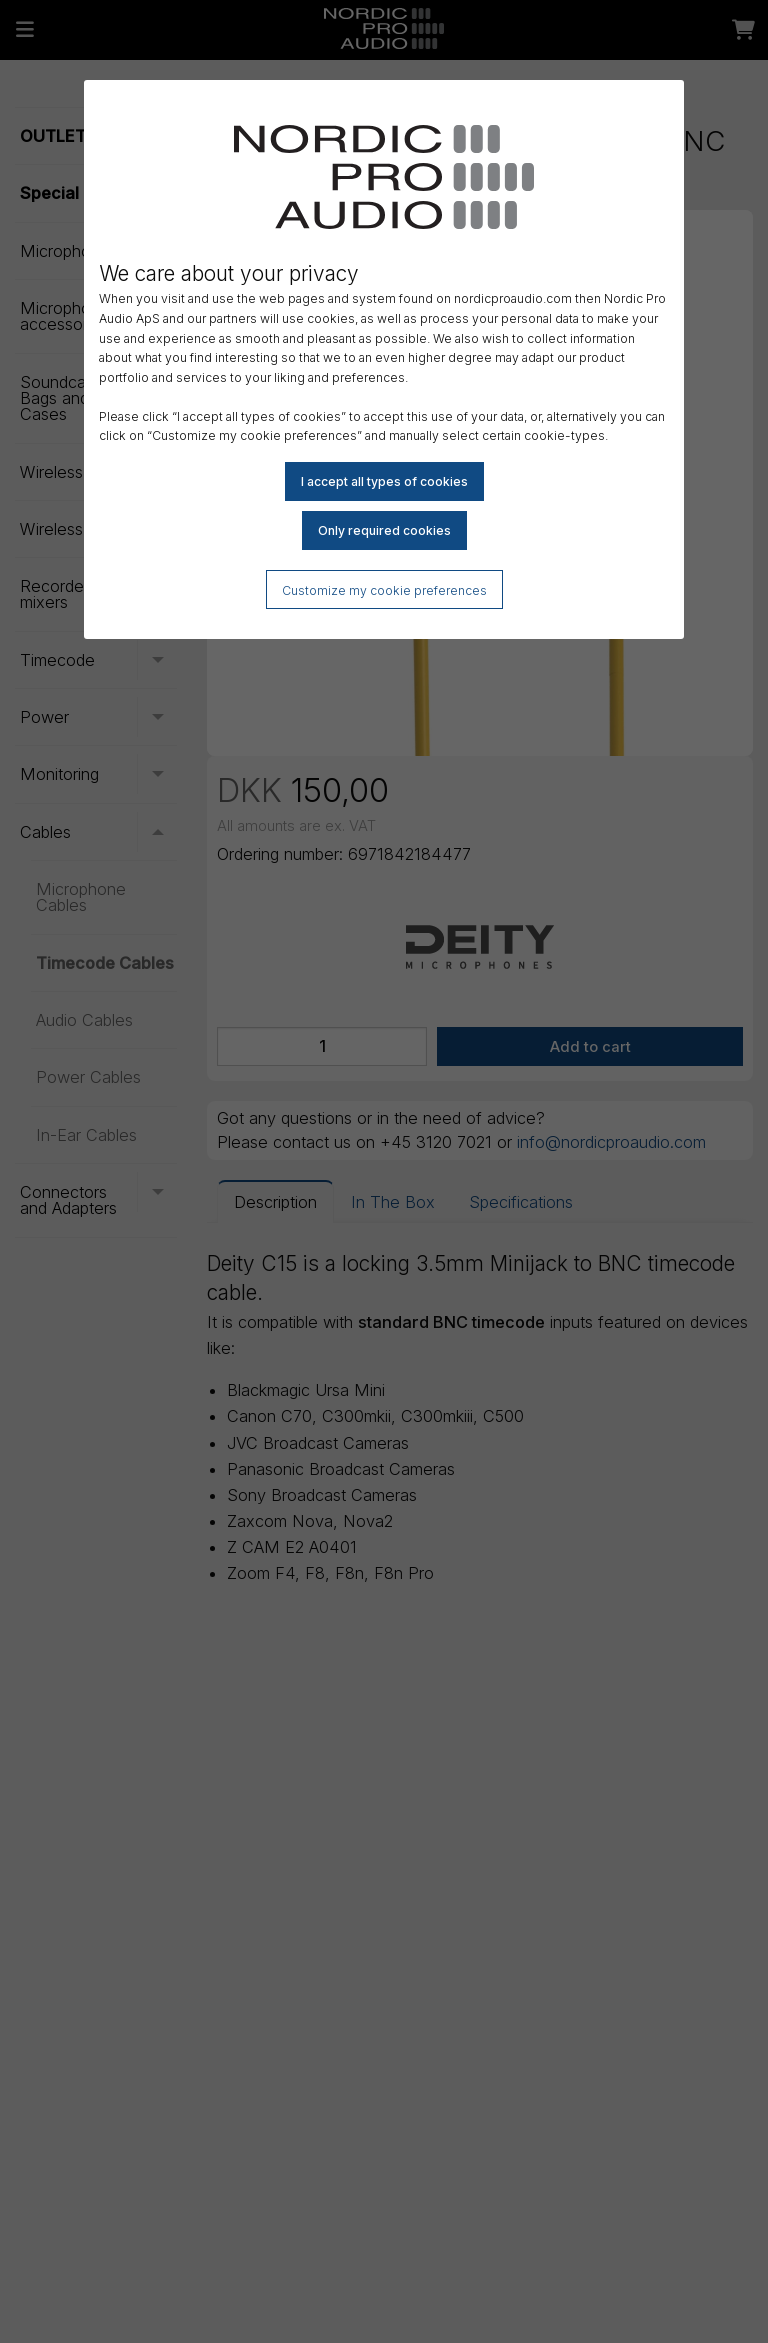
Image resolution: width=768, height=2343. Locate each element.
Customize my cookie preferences (384, 590)
